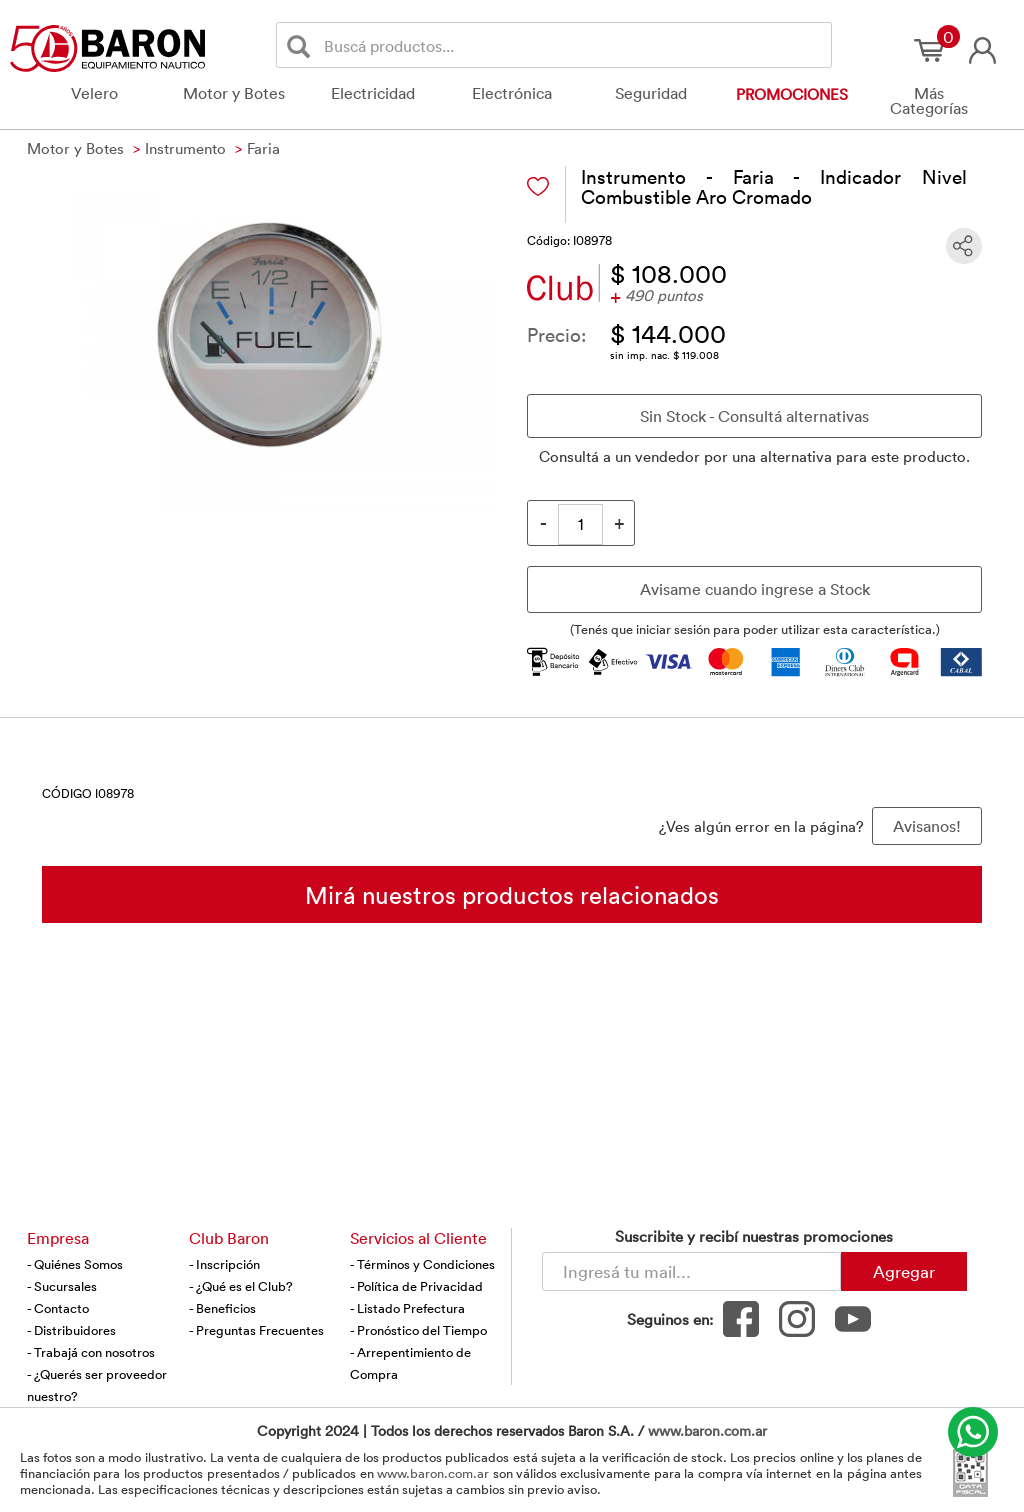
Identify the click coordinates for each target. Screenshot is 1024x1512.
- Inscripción (224, 1264)
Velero (94, 93)
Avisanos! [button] (927, 826)
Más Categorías (929, 100)
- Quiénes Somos (75, 1264)
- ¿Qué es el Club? (241, 1286)
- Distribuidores (71, 1330)
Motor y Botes (234, 93)
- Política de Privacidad (416, 1286)
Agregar (904, 1271)
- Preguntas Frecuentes (256, 1330)
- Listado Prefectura (407, 1308)
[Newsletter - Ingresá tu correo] (691, 1271)
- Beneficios (222, 1308)
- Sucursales (62, 1286)
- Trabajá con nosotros (91, 1352)
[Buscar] (302, 45)
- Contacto (58, 1308)
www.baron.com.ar (707, 1430)
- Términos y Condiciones (422, 1264)
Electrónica (512, 93)
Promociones (792, 94)
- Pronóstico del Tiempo (418, 1330)
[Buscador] (574, 45)
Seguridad (651, 93)
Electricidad (373, 93)
